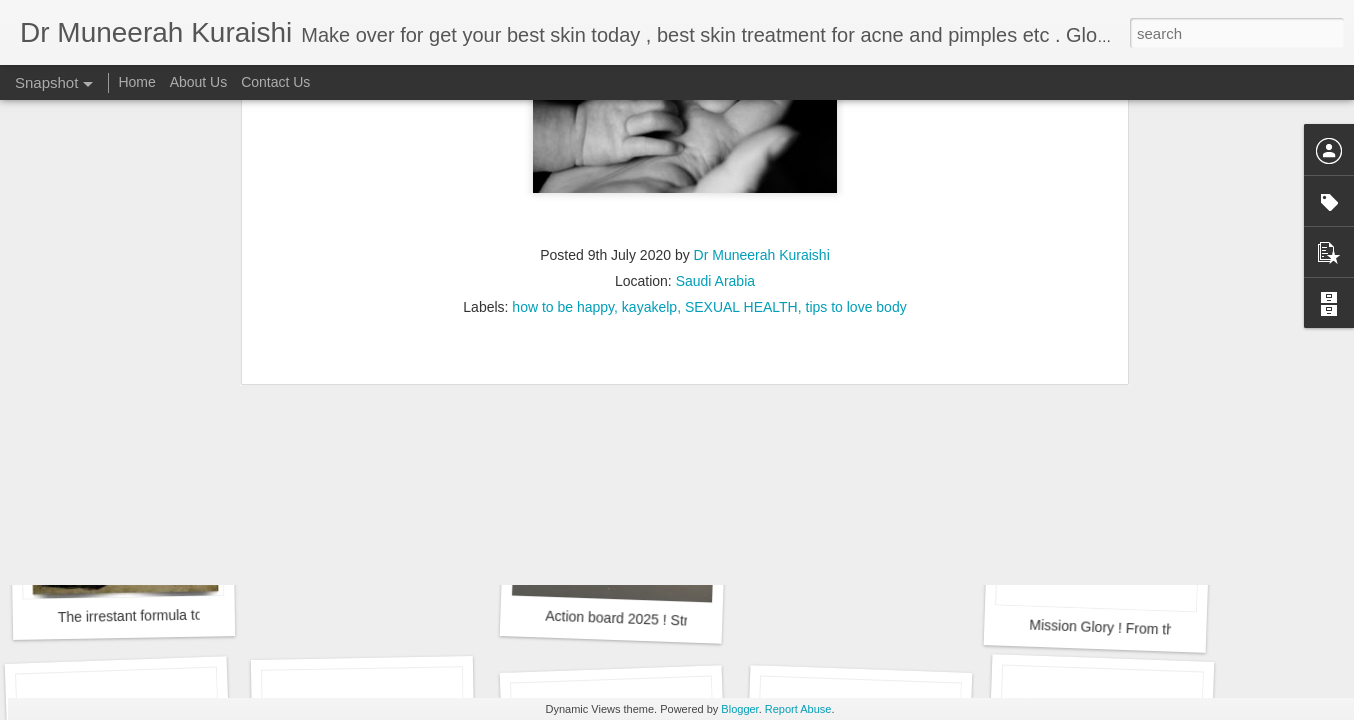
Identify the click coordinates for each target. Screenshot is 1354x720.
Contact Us (275, 82)
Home (136, 82)
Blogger (739, 709)
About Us (199, 82)
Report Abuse (798, 709)
